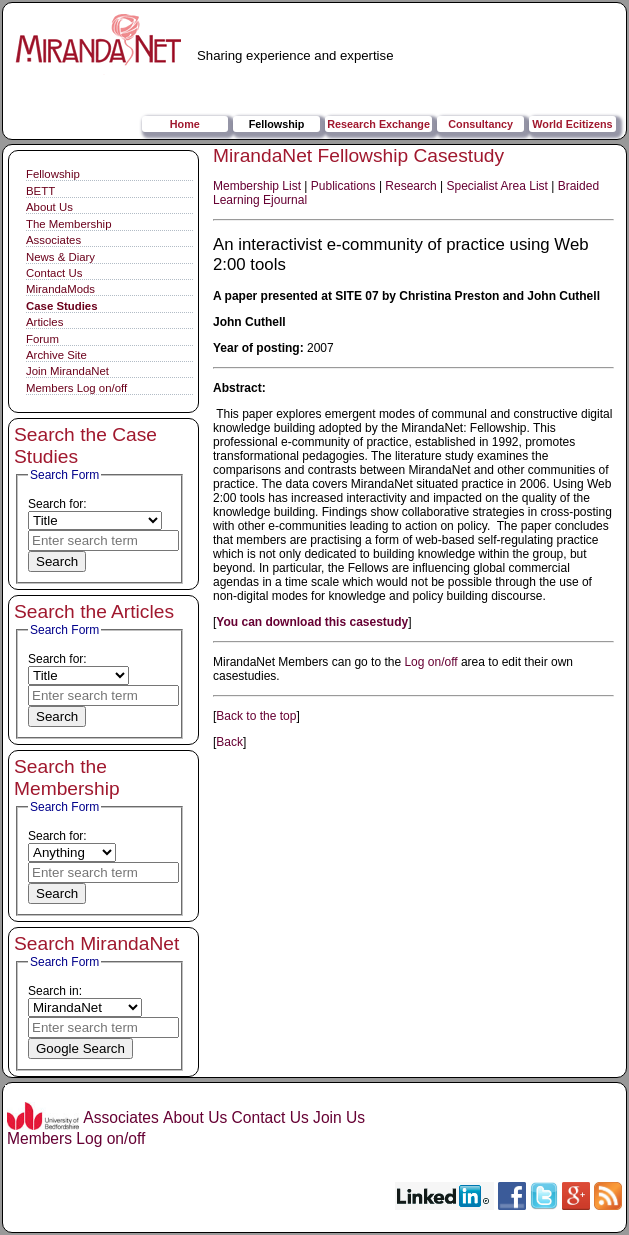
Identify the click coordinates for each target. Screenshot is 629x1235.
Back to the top (256, 716)
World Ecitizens (572, 124)
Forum (42, 339)
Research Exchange (378, 124)
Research (410, 186)
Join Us (339, 1117)
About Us (49, 207)
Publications (343, 186)
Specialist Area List (497, 186)
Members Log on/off (76, 388)
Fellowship (277, 124)
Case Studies (62, 306)
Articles (44, 322)
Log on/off (430, 662)
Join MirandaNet (67, 371)
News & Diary (60, 257)
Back (229, 742)
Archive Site (56, 355)
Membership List (257, 186)
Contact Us (54, 273)
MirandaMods (60, 289)
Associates (53, 240)
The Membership (68, 224)
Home (185, 124)
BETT (40, 191)
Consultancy (480, 124)
